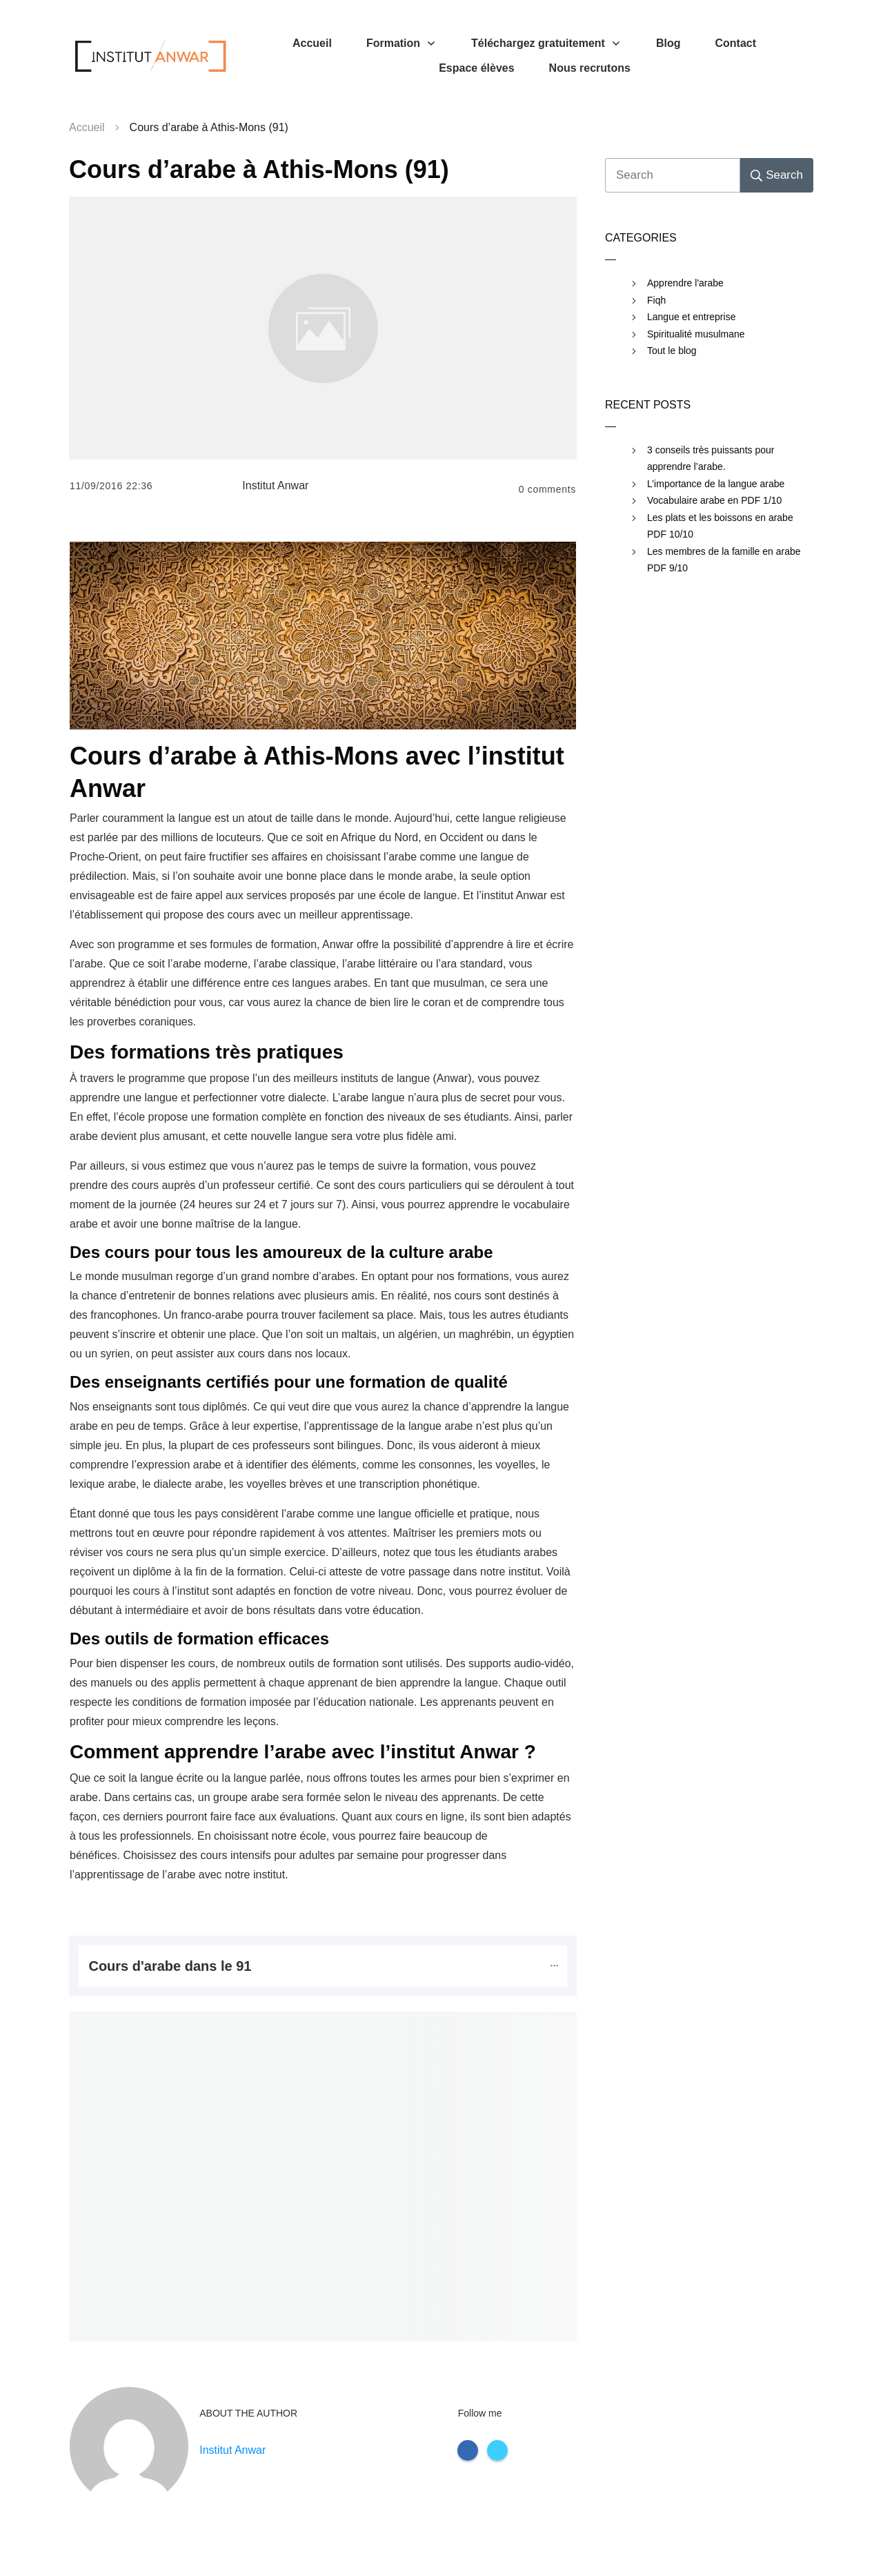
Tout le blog (672, 350)
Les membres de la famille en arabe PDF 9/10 (724, 560)
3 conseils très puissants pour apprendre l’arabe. (710, 458)
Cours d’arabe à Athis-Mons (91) (259, 169)
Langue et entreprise (691, 316)
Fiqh (656, 300)
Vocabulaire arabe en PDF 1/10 (714, 500)
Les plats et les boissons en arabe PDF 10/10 (720, 526)
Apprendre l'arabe (685, 282)
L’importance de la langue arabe (715, 483)
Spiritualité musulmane (696, 334)
